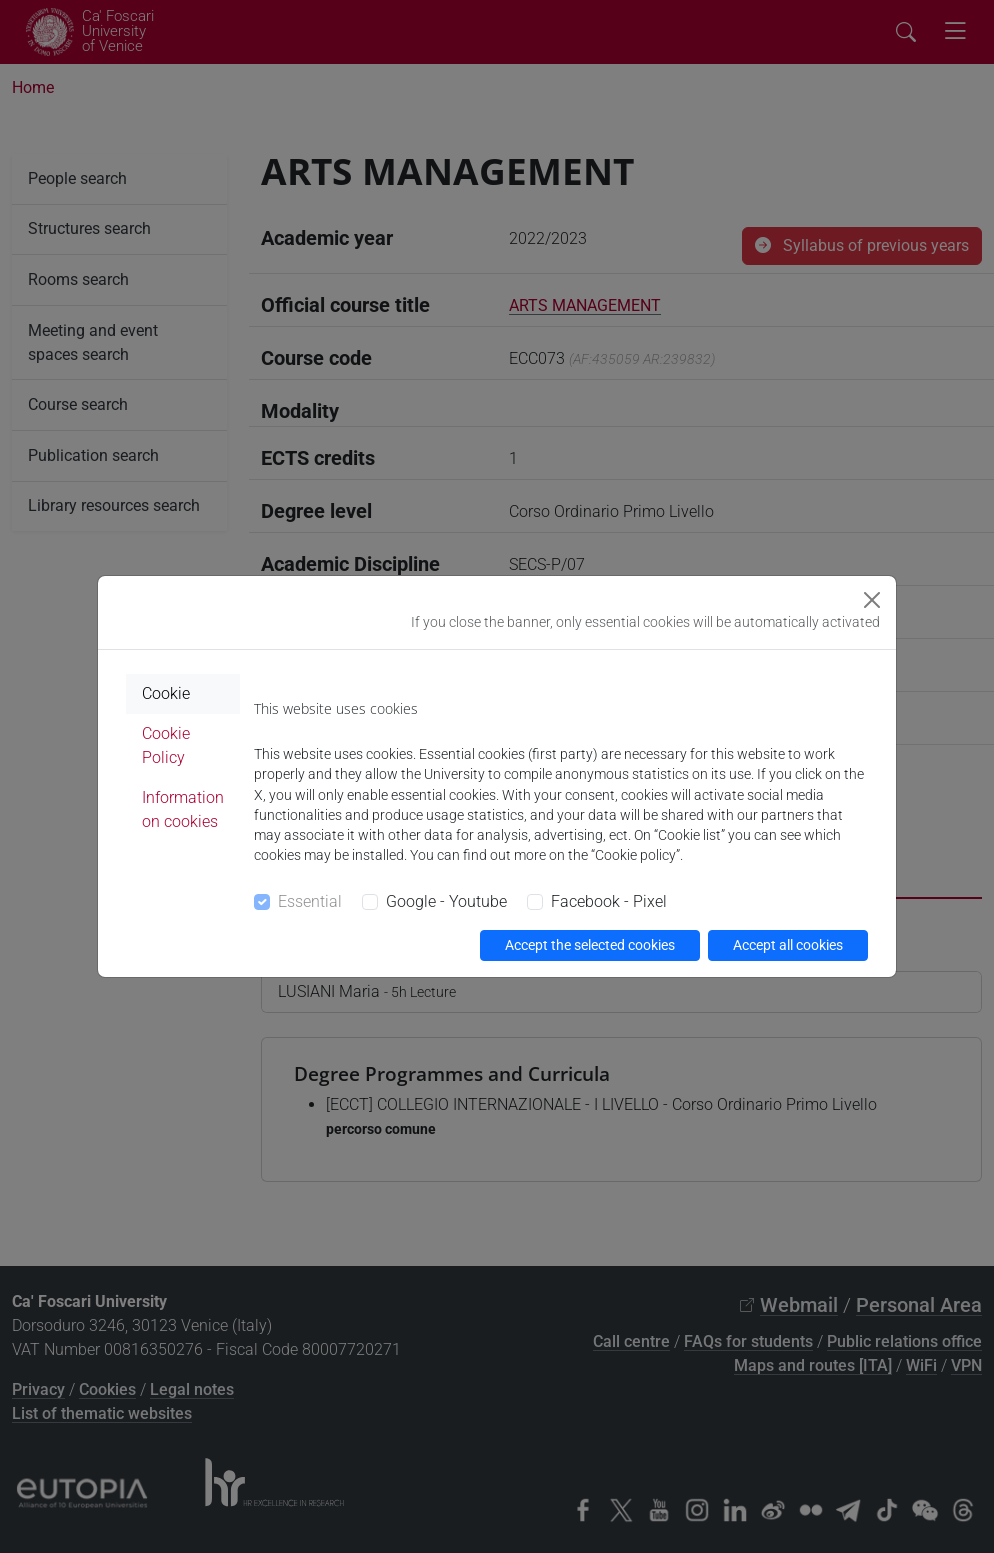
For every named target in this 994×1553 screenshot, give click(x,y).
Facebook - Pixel (609, 901)
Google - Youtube (446, 901)
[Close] (872, 600)
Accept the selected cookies (590, 945)
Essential (310, 901)
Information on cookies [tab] (183, 809)
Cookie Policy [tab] (166, 745)
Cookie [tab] (166, 693)
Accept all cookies (788, 945)
